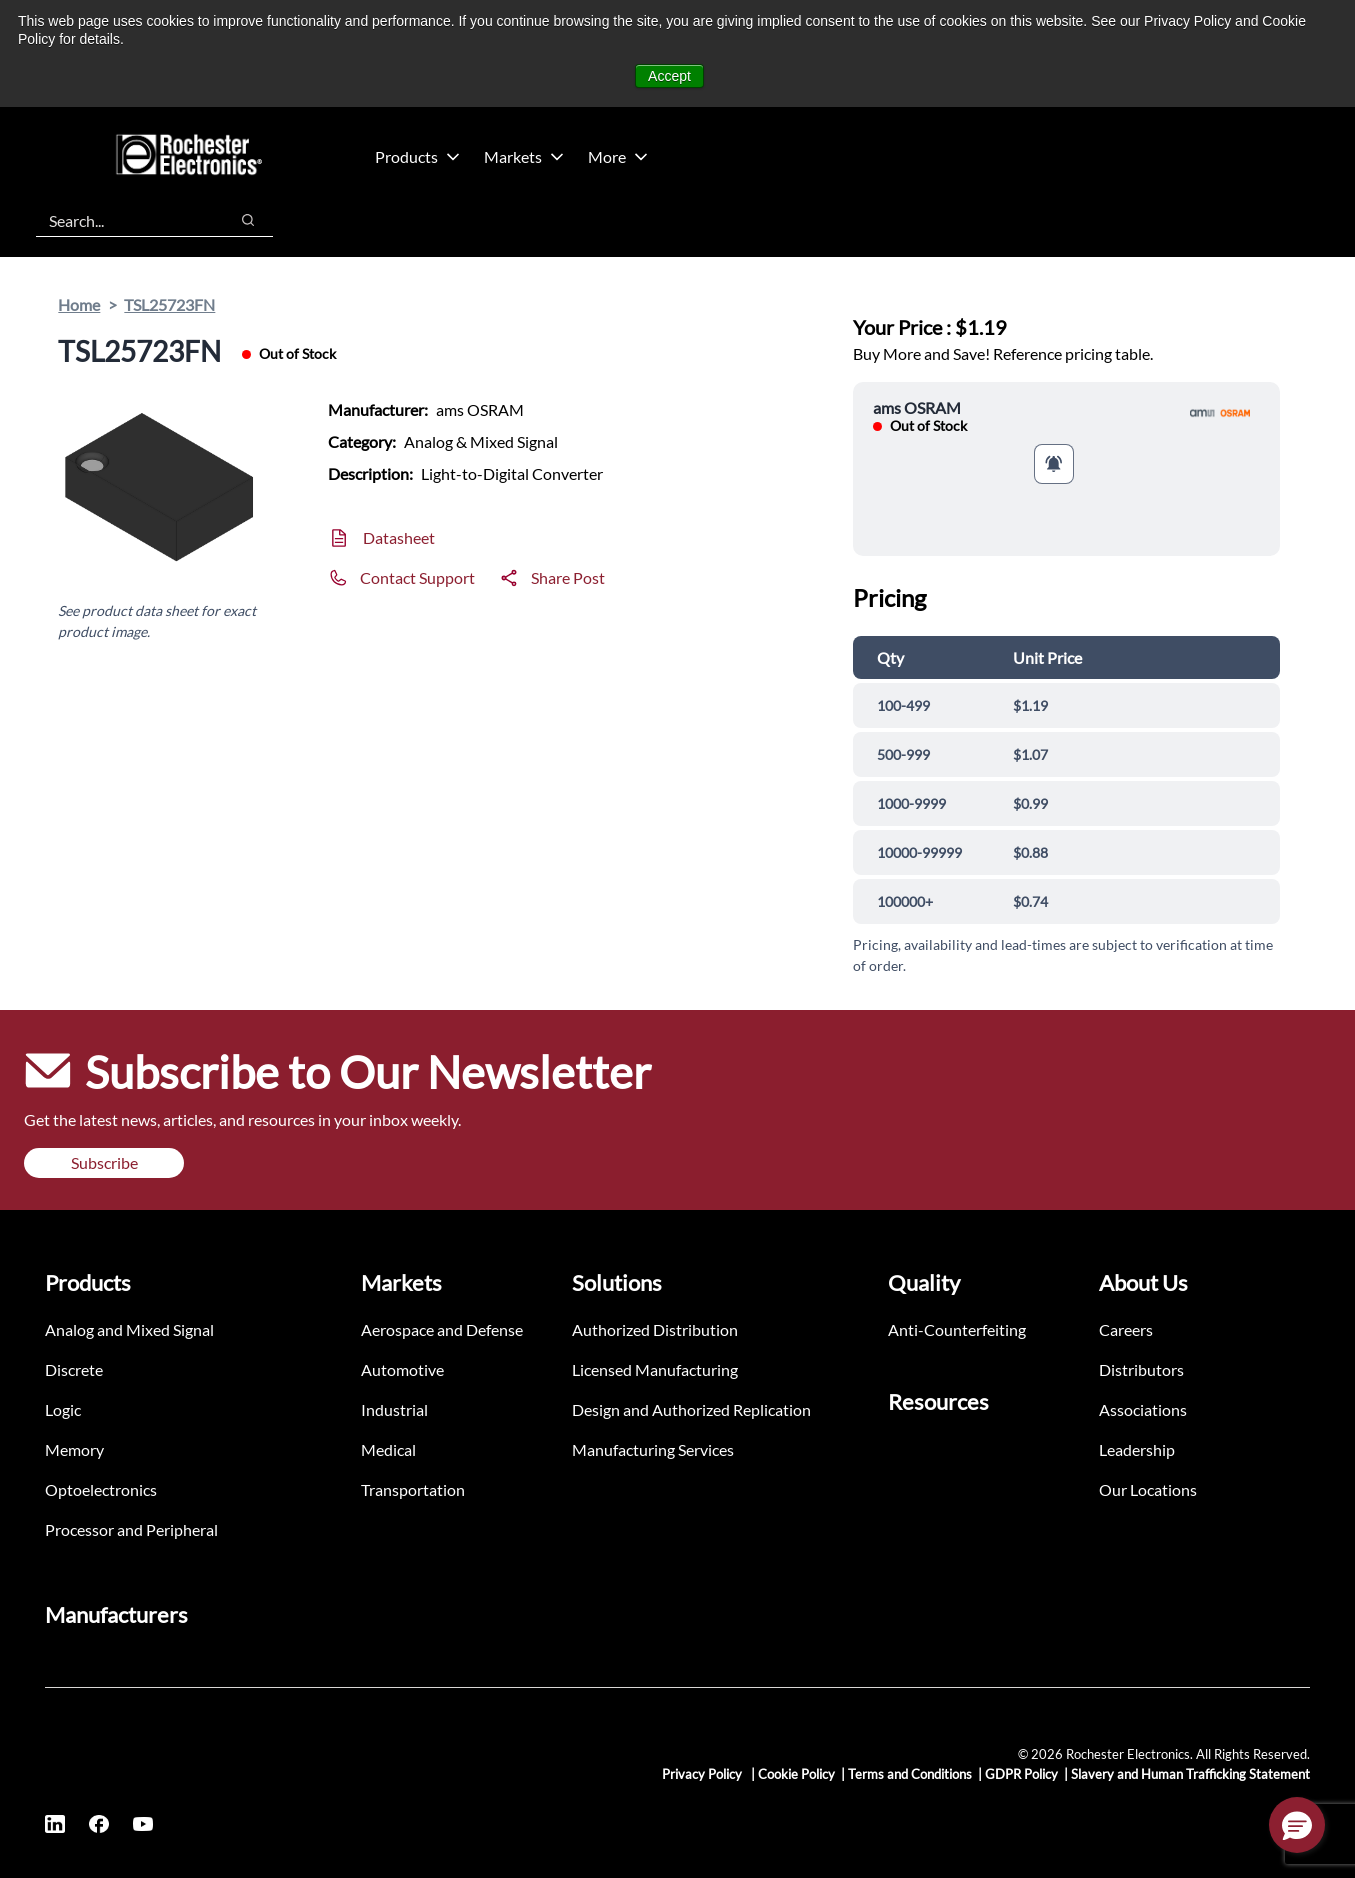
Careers (1126, 1329)
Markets (524, 156)
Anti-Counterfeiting (957, 1329)
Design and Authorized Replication (691, 1409)
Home (79, 304)
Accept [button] (669, 76)
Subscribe (104, 1162)
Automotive (402, 1369)
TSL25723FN (169, 304)
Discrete (74, 1369)
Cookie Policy (796, 1774)
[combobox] (122, 220)
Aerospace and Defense (442, 1329)
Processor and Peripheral (131, 1529)
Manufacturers (116, 1614)
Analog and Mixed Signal (129, 1329)
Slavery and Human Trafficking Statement (1190, 1774)
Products (417, 156)
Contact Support (417, 577)
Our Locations (1148, 1489)
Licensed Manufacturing (655, 1369)
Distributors (1141, 1369)
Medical (388, 1449)
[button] (1297, 1825)
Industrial (394, 1409)
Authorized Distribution (655, 1329)
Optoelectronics (101, 1489)
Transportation (413, 1489)
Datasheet (399, 537)
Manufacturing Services (653, 1449)
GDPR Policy (1021, 1774)
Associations (1143, 1409)
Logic (63, 1409)
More (618, 156)
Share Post (568, 577)
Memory (74, 1449)
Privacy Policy (703, 1774)
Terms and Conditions (910, 1774)
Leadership (1137, 1449)
